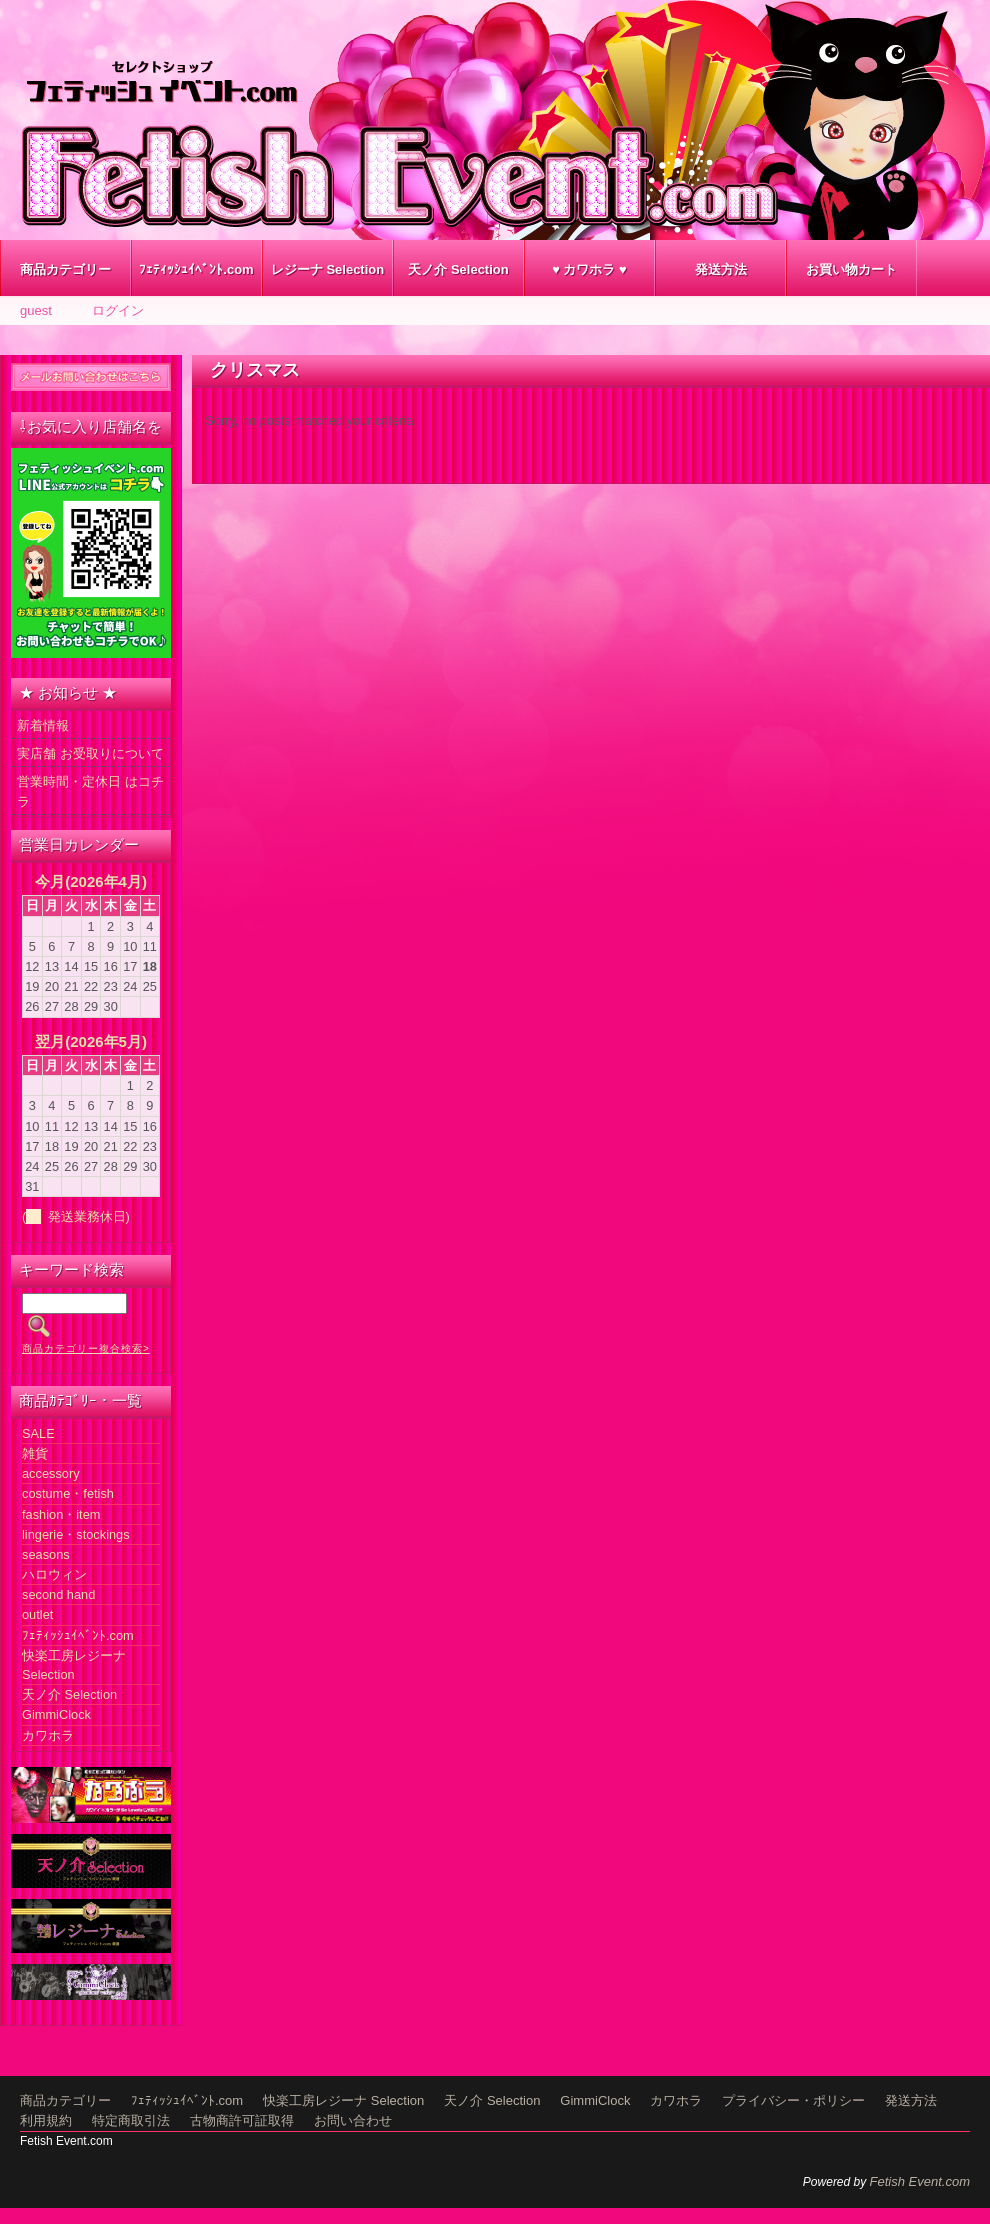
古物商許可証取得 (242, 2120)
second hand (58, 1594)
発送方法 (721, 269)
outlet (37, 1614)
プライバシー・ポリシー (793, 2100)
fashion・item (61, 1514)
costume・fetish (68, 1493)
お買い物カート (851, 269)
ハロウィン (54, 1574)
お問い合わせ (353, 2120)
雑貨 (35, 1453)
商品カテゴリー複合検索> (86, 1348)
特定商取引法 (131, 2120)
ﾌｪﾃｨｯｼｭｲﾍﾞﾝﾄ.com (196, 269)
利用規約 (46, 2120)
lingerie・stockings (76, 1534)
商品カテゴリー (65, 269)
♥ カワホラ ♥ (589, 269)
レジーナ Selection (327, 269)
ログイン (118, 310)
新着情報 (43, 725)
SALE (38, 1433)
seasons (46, 1554)
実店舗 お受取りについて (90, 753)
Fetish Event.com (920, 2181)
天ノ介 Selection (458, 269)
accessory (51, 1473)
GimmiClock (56, 1714)
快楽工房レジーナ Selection (343, 2100)
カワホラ (48, 1735)
